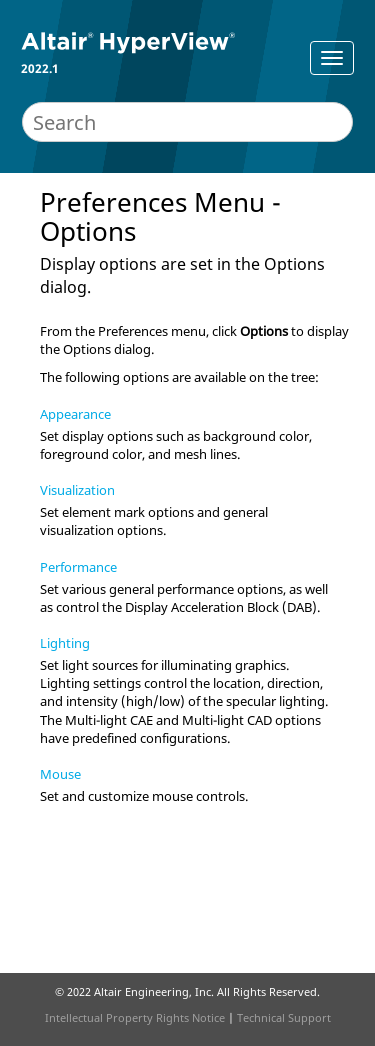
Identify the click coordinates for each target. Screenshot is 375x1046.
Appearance (75, 414)
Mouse (60, 774)
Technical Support (284, 1017)
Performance (78, 567)
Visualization (77, 490)
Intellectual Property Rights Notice (135, 1017)
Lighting (65, 643)
